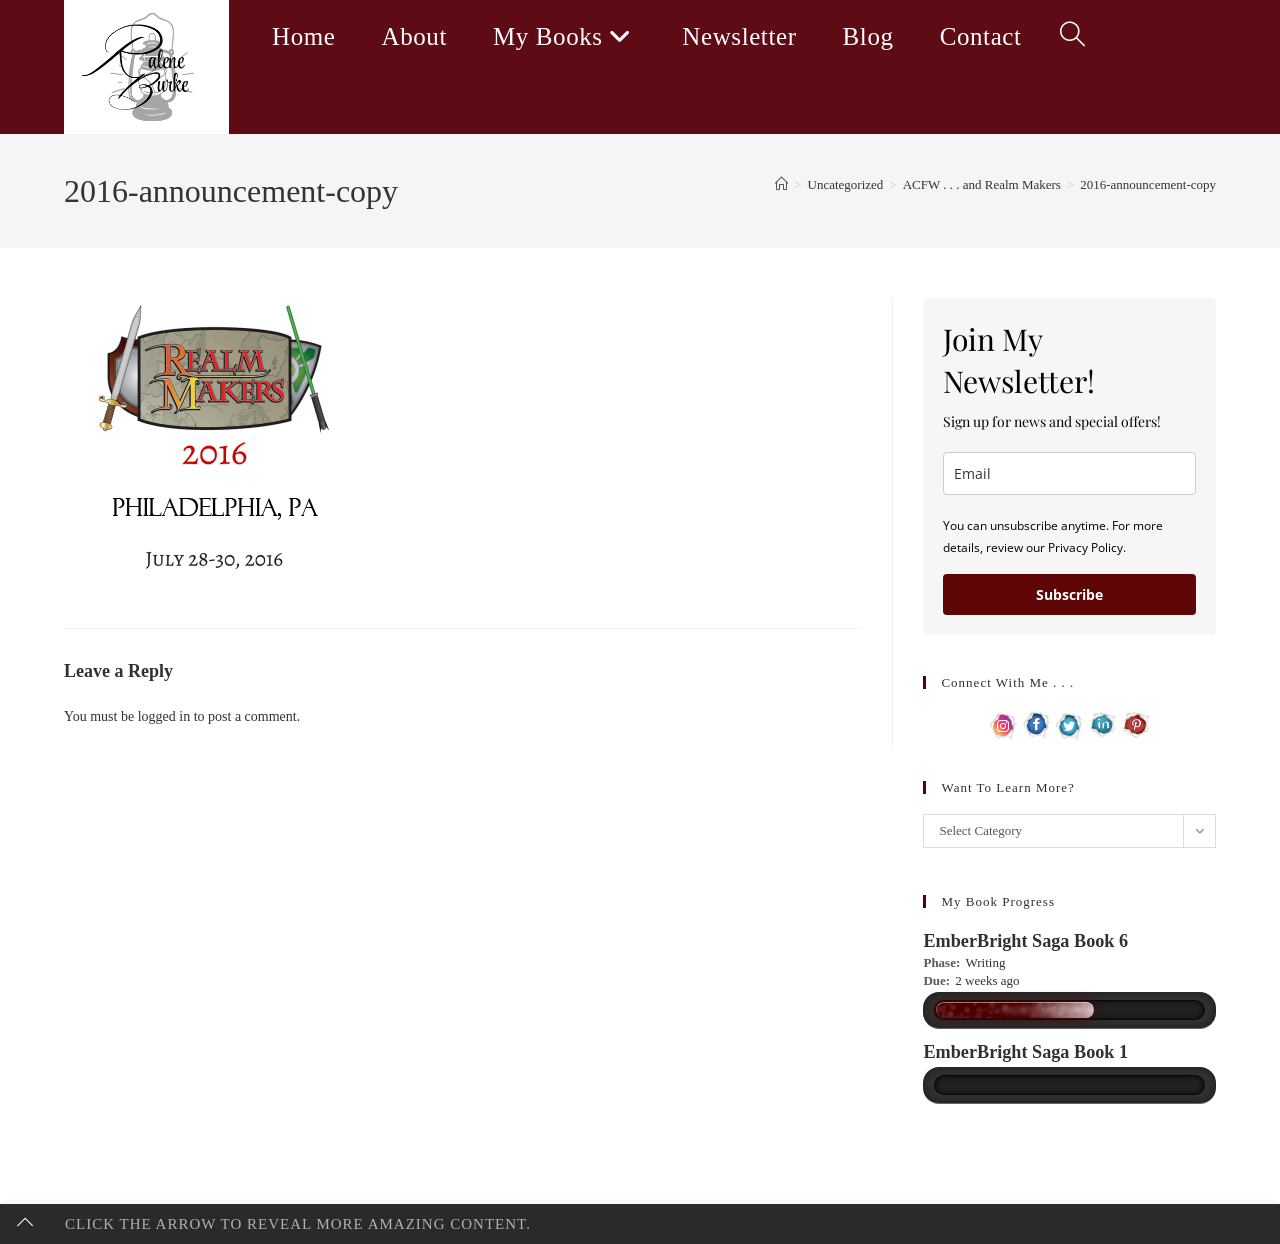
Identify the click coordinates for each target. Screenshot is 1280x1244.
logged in (164, 716)
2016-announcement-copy (1148, 184)
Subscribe (1069, 594)
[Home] (781, 184)
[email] (1069, 473)
